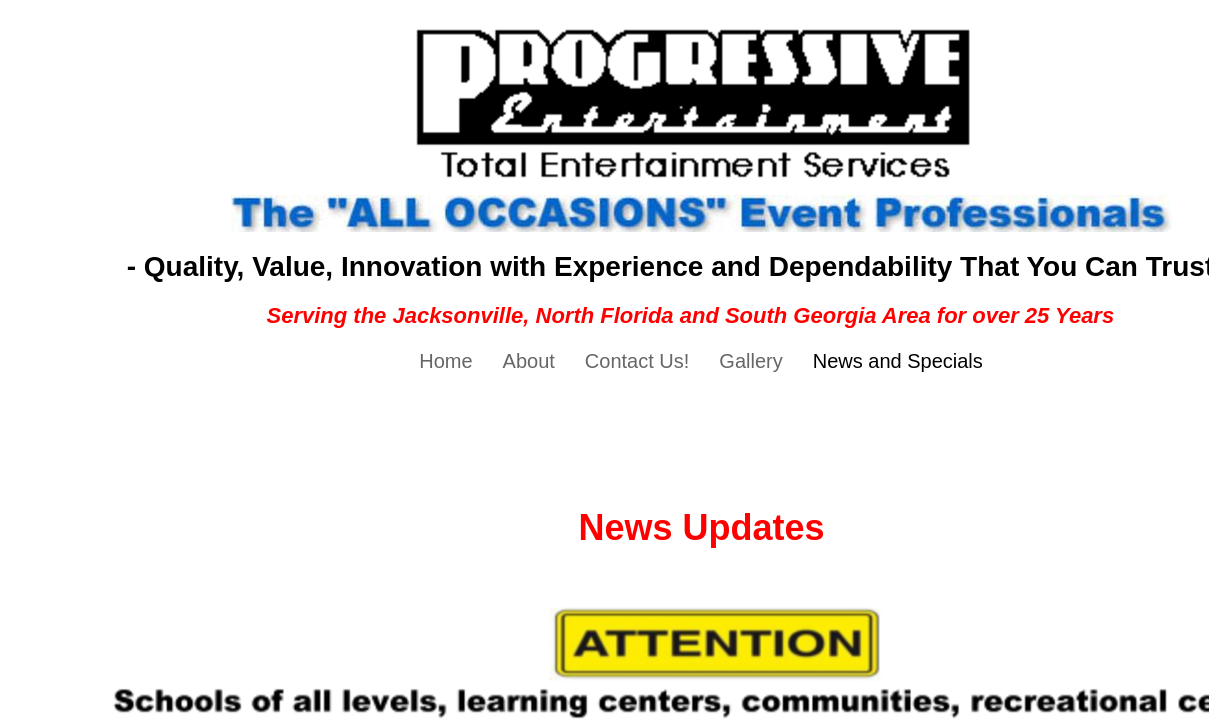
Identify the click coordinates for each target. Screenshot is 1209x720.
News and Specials (898, 361)
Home (445, 361)
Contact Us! (637, 361)
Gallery (750, 361)
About (529, 361)
